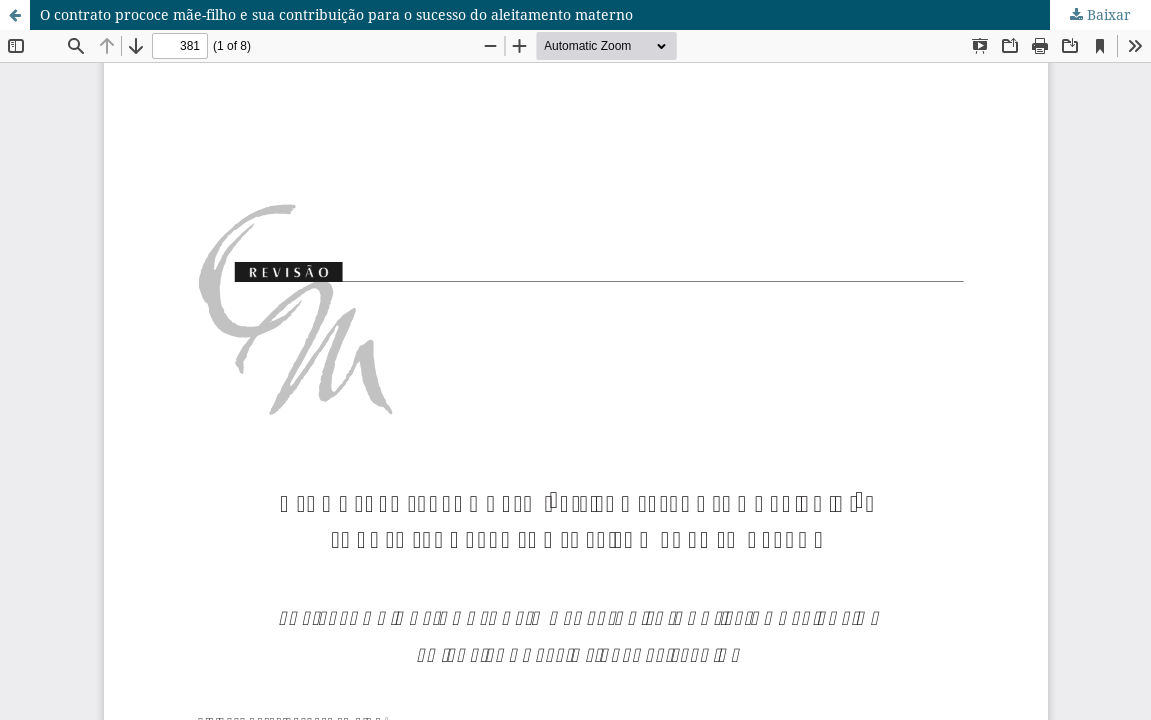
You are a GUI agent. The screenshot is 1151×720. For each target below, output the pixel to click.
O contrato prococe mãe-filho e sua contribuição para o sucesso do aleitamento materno (336, 14)
